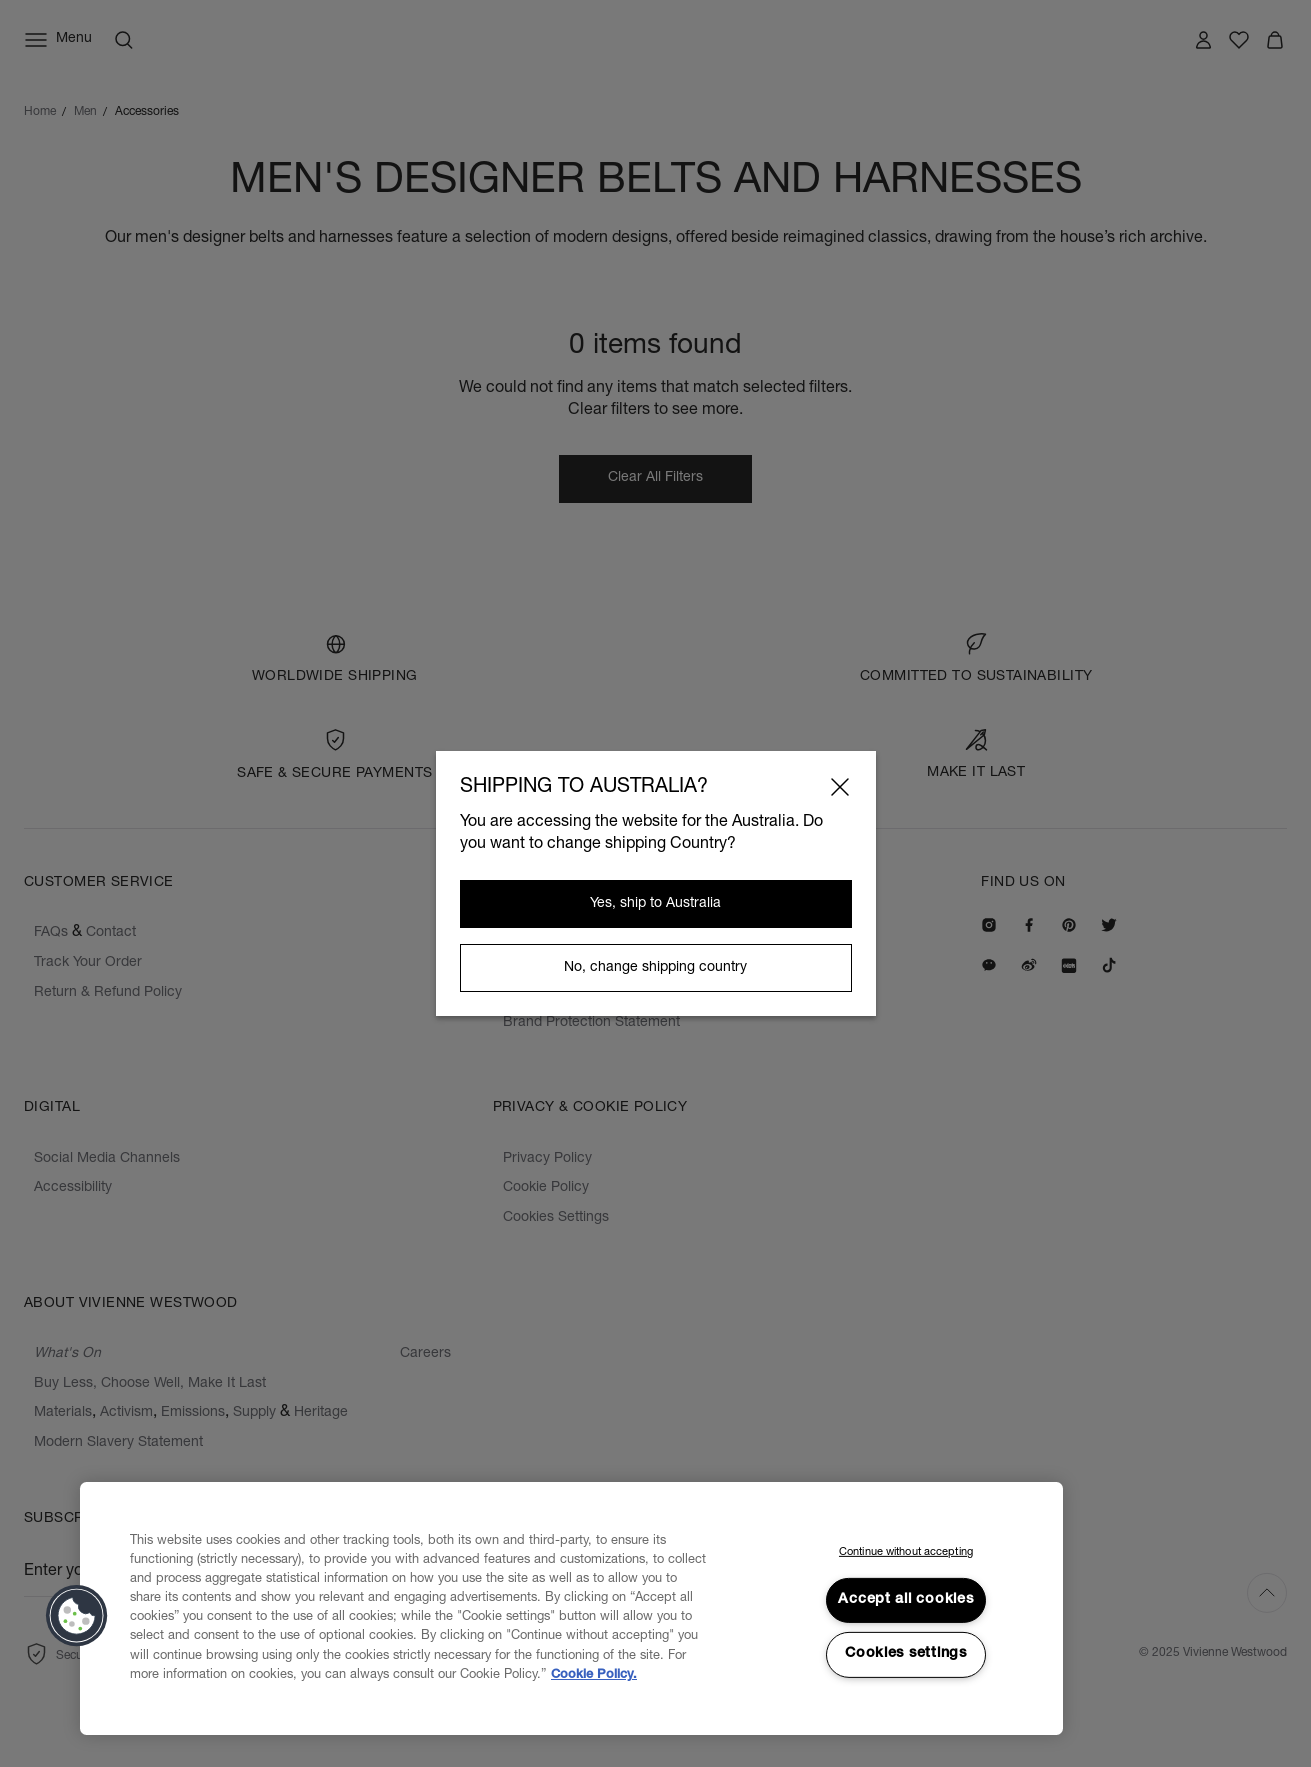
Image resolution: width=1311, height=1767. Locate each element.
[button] (77, 1616)
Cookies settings (906, 1654)
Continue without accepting (906, 1552)
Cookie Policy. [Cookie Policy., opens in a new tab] (594, 1675)
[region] (571, 1609)
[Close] (840, 787)
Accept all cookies (905, 1600)
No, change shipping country (655, 968)
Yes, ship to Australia (655, 904)
